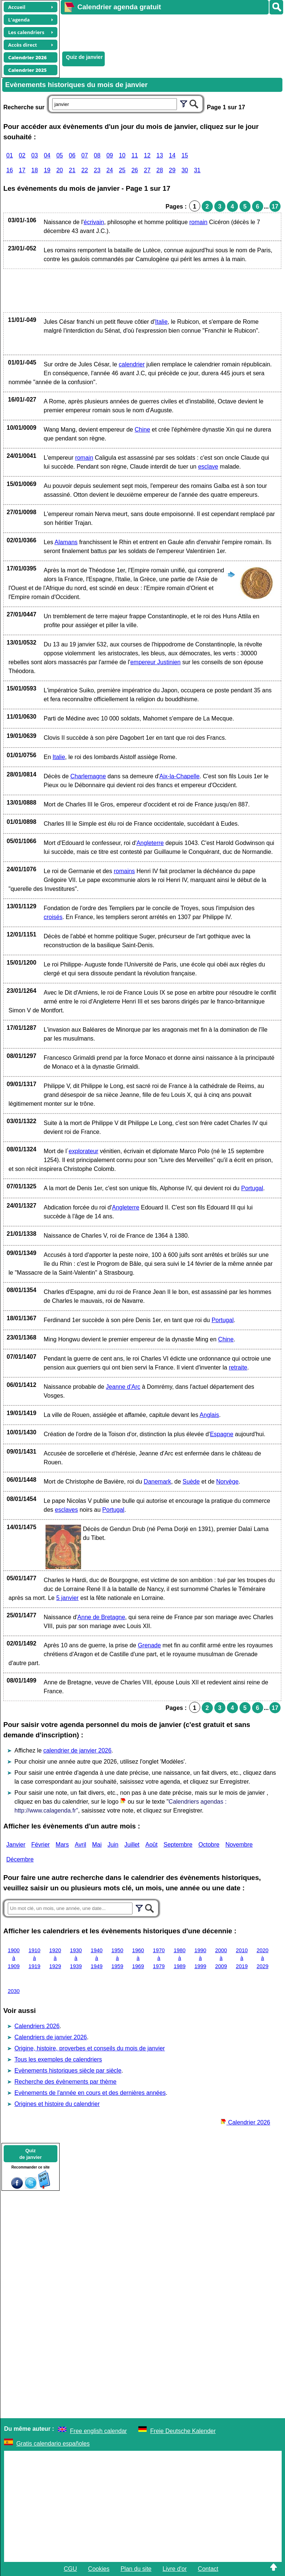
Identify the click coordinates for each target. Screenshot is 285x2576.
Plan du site (136, 2569)
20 (59, 170)
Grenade (149, 1645)
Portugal (252, 1188)
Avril (80, 1844)
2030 (14, 1991)
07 (84, 155)
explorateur (83, 1151)
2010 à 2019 (242, 1958)
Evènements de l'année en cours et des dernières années (90, 2093)
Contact (208, 2569)
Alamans (65, 542)
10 (122, 155)
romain (199, 222)
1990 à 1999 (200, 1958)
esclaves (66, 1510)
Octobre (208, 1844)
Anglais (209, 1415)
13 (160, 155)
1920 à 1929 (55, 1958)
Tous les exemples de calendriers (58, 2059)
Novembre (239, 1844)
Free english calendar (98, 2431)
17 (22, 170)
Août (151, 1844)
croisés (53, 917)
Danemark (157, 1481)
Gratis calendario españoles (53, 2443)
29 (172, 170)
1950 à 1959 (117, 1958)
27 (147, 170)
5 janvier (67, 1598)
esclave (208, 466)
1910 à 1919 (34, 1958)
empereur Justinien (155, 662)
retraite (238, 1367)
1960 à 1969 (138, 1958)
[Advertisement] (169, 32)
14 (172, 155)
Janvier (16, 1844)
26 (134, 170)
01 (9, 155)
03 (34, 155)
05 (59, 155)
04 (47, 155)
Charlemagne (88, 776)
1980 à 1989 (179, 1958)
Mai (97, 1844)
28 (160, 170)
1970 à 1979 (159, 1958)
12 (147, 155)
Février (40, 1844)
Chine (142, 429)
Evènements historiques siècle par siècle (67, 2070)
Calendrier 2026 (245, 2122)
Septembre (178, 1844)
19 (47, 170)
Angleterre (150, 843)
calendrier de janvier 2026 (77, 1750)
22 (84, 170)
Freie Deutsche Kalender (183, 2431)
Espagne (221, 1434)
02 (22, 155)
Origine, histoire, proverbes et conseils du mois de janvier (89, 2048)
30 (184, 170)
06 (72, 155)
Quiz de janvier (84, 57)
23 (97, 170)
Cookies (99, 2569)
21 (72, 170)
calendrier (132, 364)
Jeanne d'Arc (123, 1387)
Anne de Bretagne (101, 1617)
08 (97, 155)
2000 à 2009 (221, 1958)
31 (197, 170)
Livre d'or (174, 2569)
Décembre (20, 1859)
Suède (191, 1481)
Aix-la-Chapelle (180, 776)
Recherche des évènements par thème (65, 2082)
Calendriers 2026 (37, 2026)
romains (124, 871)
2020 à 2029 (262, 1958)
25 (122, 170)
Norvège (227, 1481)
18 (34, 170)
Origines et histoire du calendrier (57, 2104)
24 (109, 170)
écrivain (94, 222)
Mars (62, 1844)
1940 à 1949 (97, 1958)
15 (184, 155)
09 (109, 155)
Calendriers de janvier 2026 (50, 2037)
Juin (113, 1844)
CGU (70, 2569)
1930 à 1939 (76, 1958)
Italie (161, 322)
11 (134, 155)
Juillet (132, 1844)
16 (9, 170)
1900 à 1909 (14, 1958)
